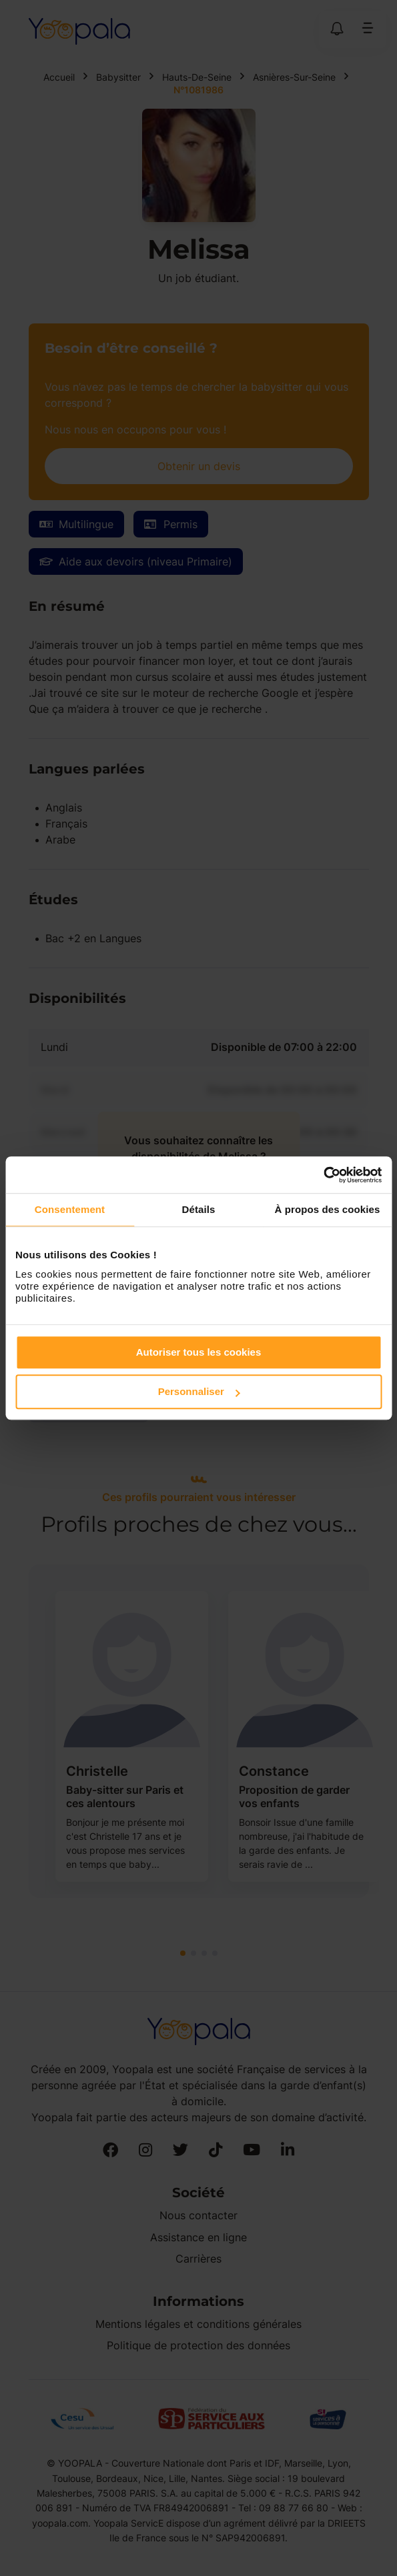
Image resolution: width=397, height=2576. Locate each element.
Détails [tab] (199, 1209)
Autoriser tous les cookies (199, 1352)
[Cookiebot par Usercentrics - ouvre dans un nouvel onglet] (323, 1175)
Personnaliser (199, 1391)
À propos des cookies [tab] (327, 1209)
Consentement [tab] (70, 1209)
